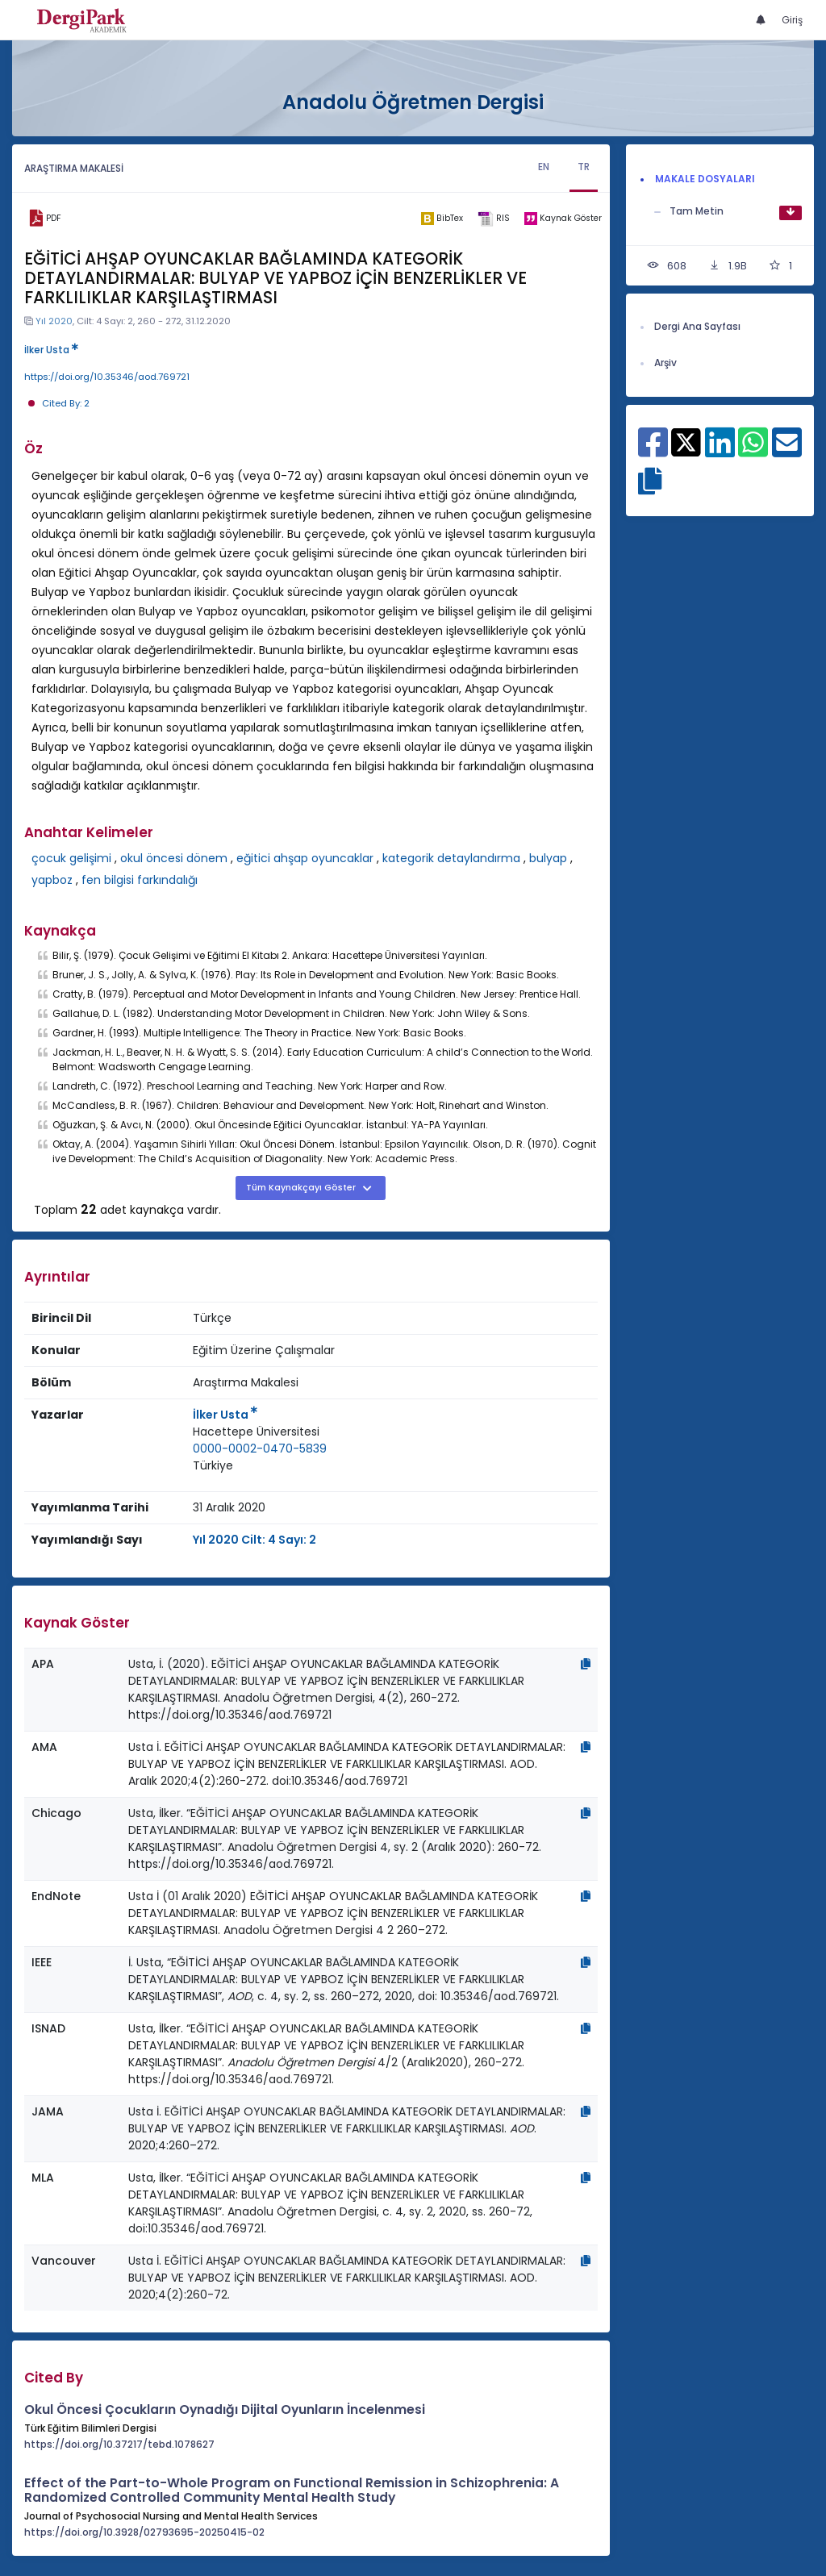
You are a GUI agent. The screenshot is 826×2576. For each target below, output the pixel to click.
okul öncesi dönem (173, 858)
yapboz (52, 880)
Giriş (792, 20)
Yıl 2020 (54, 321)
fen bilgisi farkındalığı (139, 880)
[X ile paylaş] (686, 441)
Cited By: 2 (66, 403)
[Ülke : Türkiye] (213, 1465)
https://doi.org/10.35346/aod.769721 (107, 376)
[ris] (493, 218)
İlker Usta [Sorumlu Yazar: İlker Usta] (225, 1415)
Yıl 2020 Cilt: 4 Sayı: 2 (254, 1540)
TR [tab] (584, 166)
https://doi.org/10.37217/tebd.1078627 (119, 2444)
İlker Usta (51, 350)
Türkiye (213, 1465)
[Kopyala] (585, 1664)
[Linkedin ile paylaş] (720, 451)
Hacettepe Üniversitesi (256, 1431)
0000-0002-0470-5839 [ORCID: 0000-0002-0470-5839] (260, 1448)
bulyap (548, 858)
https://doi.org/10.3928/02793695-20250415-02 (144, 2532)
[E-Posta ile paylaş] (787, 451)
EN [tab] (543, 166)
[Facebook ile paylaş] (653, 451)
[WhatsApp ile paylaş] (753, 451)
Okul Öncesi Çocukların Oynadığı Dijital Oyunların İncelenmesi (224, 2409)
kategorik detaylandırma (451, 858)
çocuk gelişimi (71, 858)
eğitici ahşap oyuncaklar (304, 858)
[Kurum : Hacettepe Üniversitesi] (256, 1431)
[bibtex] (442, 218)
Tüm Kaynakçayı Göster (302, 1188)
